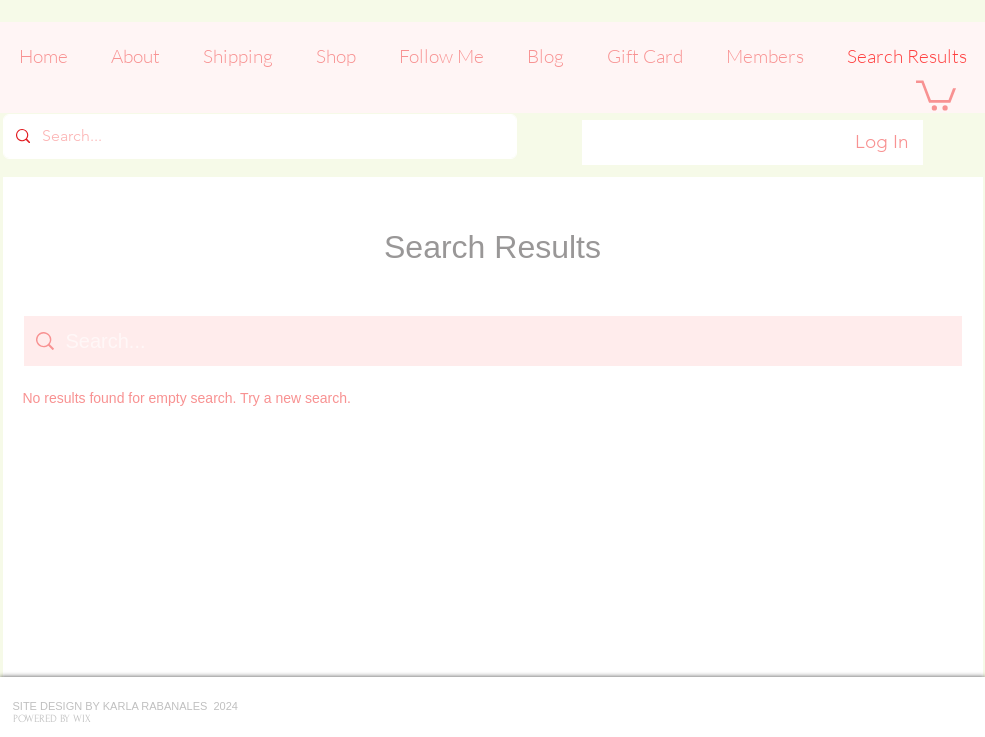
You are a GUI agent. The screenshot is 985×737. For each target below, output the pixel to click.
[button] (936, 94)
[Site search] (508, 341)
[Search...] (258, 136)
